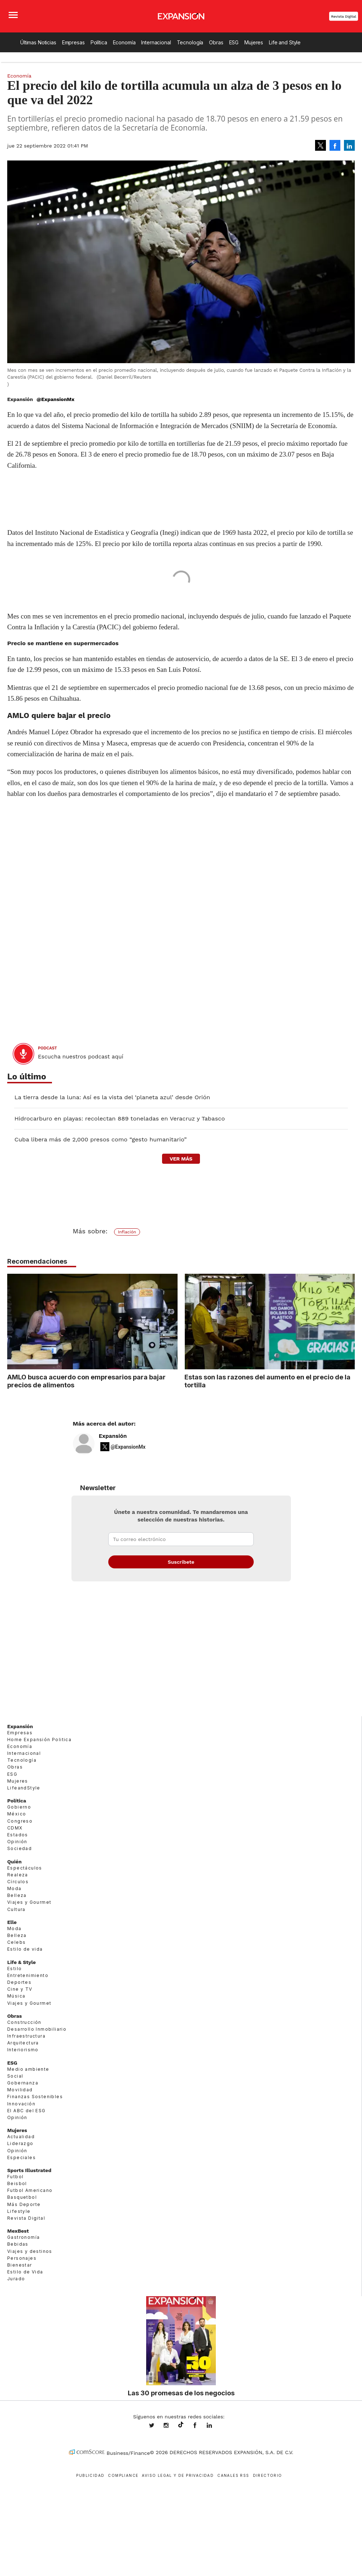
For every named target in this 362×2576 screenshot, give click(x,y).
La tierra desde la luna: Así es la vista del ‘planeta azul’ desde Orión (112, 1097)
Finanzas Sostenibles (35, 2096)
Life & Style (21, 1962)
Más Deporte (23, 2204)
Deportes (19, 1982)
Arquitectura (23, 2043)
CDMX (15, 1828)
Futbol (15, 2176)
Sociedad (19, 1848)
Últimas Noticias (38, 42)
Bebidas (18, 2244)
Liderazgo (20, 2143)
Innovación (21, 2103)
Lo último (26, 1077)
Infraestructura (26, 2036)
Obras (216, 42)
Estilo (14, 1968)
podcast (47, 1048)
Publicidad (90, 2475)
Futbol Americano (29, 2190)
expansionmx (171, 2426)
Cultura (16, 1909)
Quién (14, 1861)
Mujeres (253, 42)
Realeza (17, 1874)
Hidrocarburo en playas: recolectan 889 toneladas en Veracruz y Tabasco (119, 1118)
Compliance (123, 2475)
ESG (234, 42)
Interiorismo (23, 2049)
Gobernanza (22, 2083)
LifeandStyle (23, 1788)
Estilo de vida (25, 1949)
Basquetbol (22, 2197)
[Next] (347, 1318)
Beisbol (17, 2183)
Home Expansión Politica (39, 1739)
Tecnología (190, 42)
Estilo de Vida (25, 2272)
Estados (17, 1834)
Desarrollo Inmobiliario (36, 2029)
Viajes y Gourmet (29, 1902)
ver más (181, 1159)
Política (99, 42)
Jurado (16, 2278)
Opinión (17, 1841)
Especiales (21, 2157)
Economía (124, 42)
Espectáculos (24, 1868)
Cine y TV (19, 1989)
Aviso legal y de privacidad (178, 2475)
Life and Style (285, 42)
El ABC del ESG (26, 2110)
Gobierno (19, 1807)
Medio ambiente (28, 2069)
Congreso (19, 1821)
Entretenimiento (27, 1975)
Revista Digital (343, 16)
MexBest (18, 2231)
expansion (214, 2426)
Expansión (113, 1436)
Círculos (18, 1881)
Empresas (73, 42)
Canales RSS (233, 2475)
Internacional (156, 42)
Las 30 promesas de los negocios (181, 2393)
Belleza (17, 1895)
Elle (12, 1922)
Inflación (127, 1231)
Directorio (267, 2475)
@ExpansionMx (55, 399)
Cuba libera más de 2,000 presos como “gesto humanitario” (100, 1139)
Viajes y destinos (29, 2251)
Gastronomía (23, 2237)
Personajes (21, 2258)
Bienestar (19, 2265)
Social (15, 2076)
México (16, 1814)
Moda (14, 1888)
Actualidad (21, 2136)
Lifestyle (19, 2211)
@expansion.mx (180, 2424)
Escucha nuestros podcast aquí (80, 1056)
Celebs (16, 1942)
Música (16, 1996)
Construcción (24, 2022)
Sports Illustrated (29, 2170)
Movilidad (20, 2089)
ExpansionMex (200, 2426)
